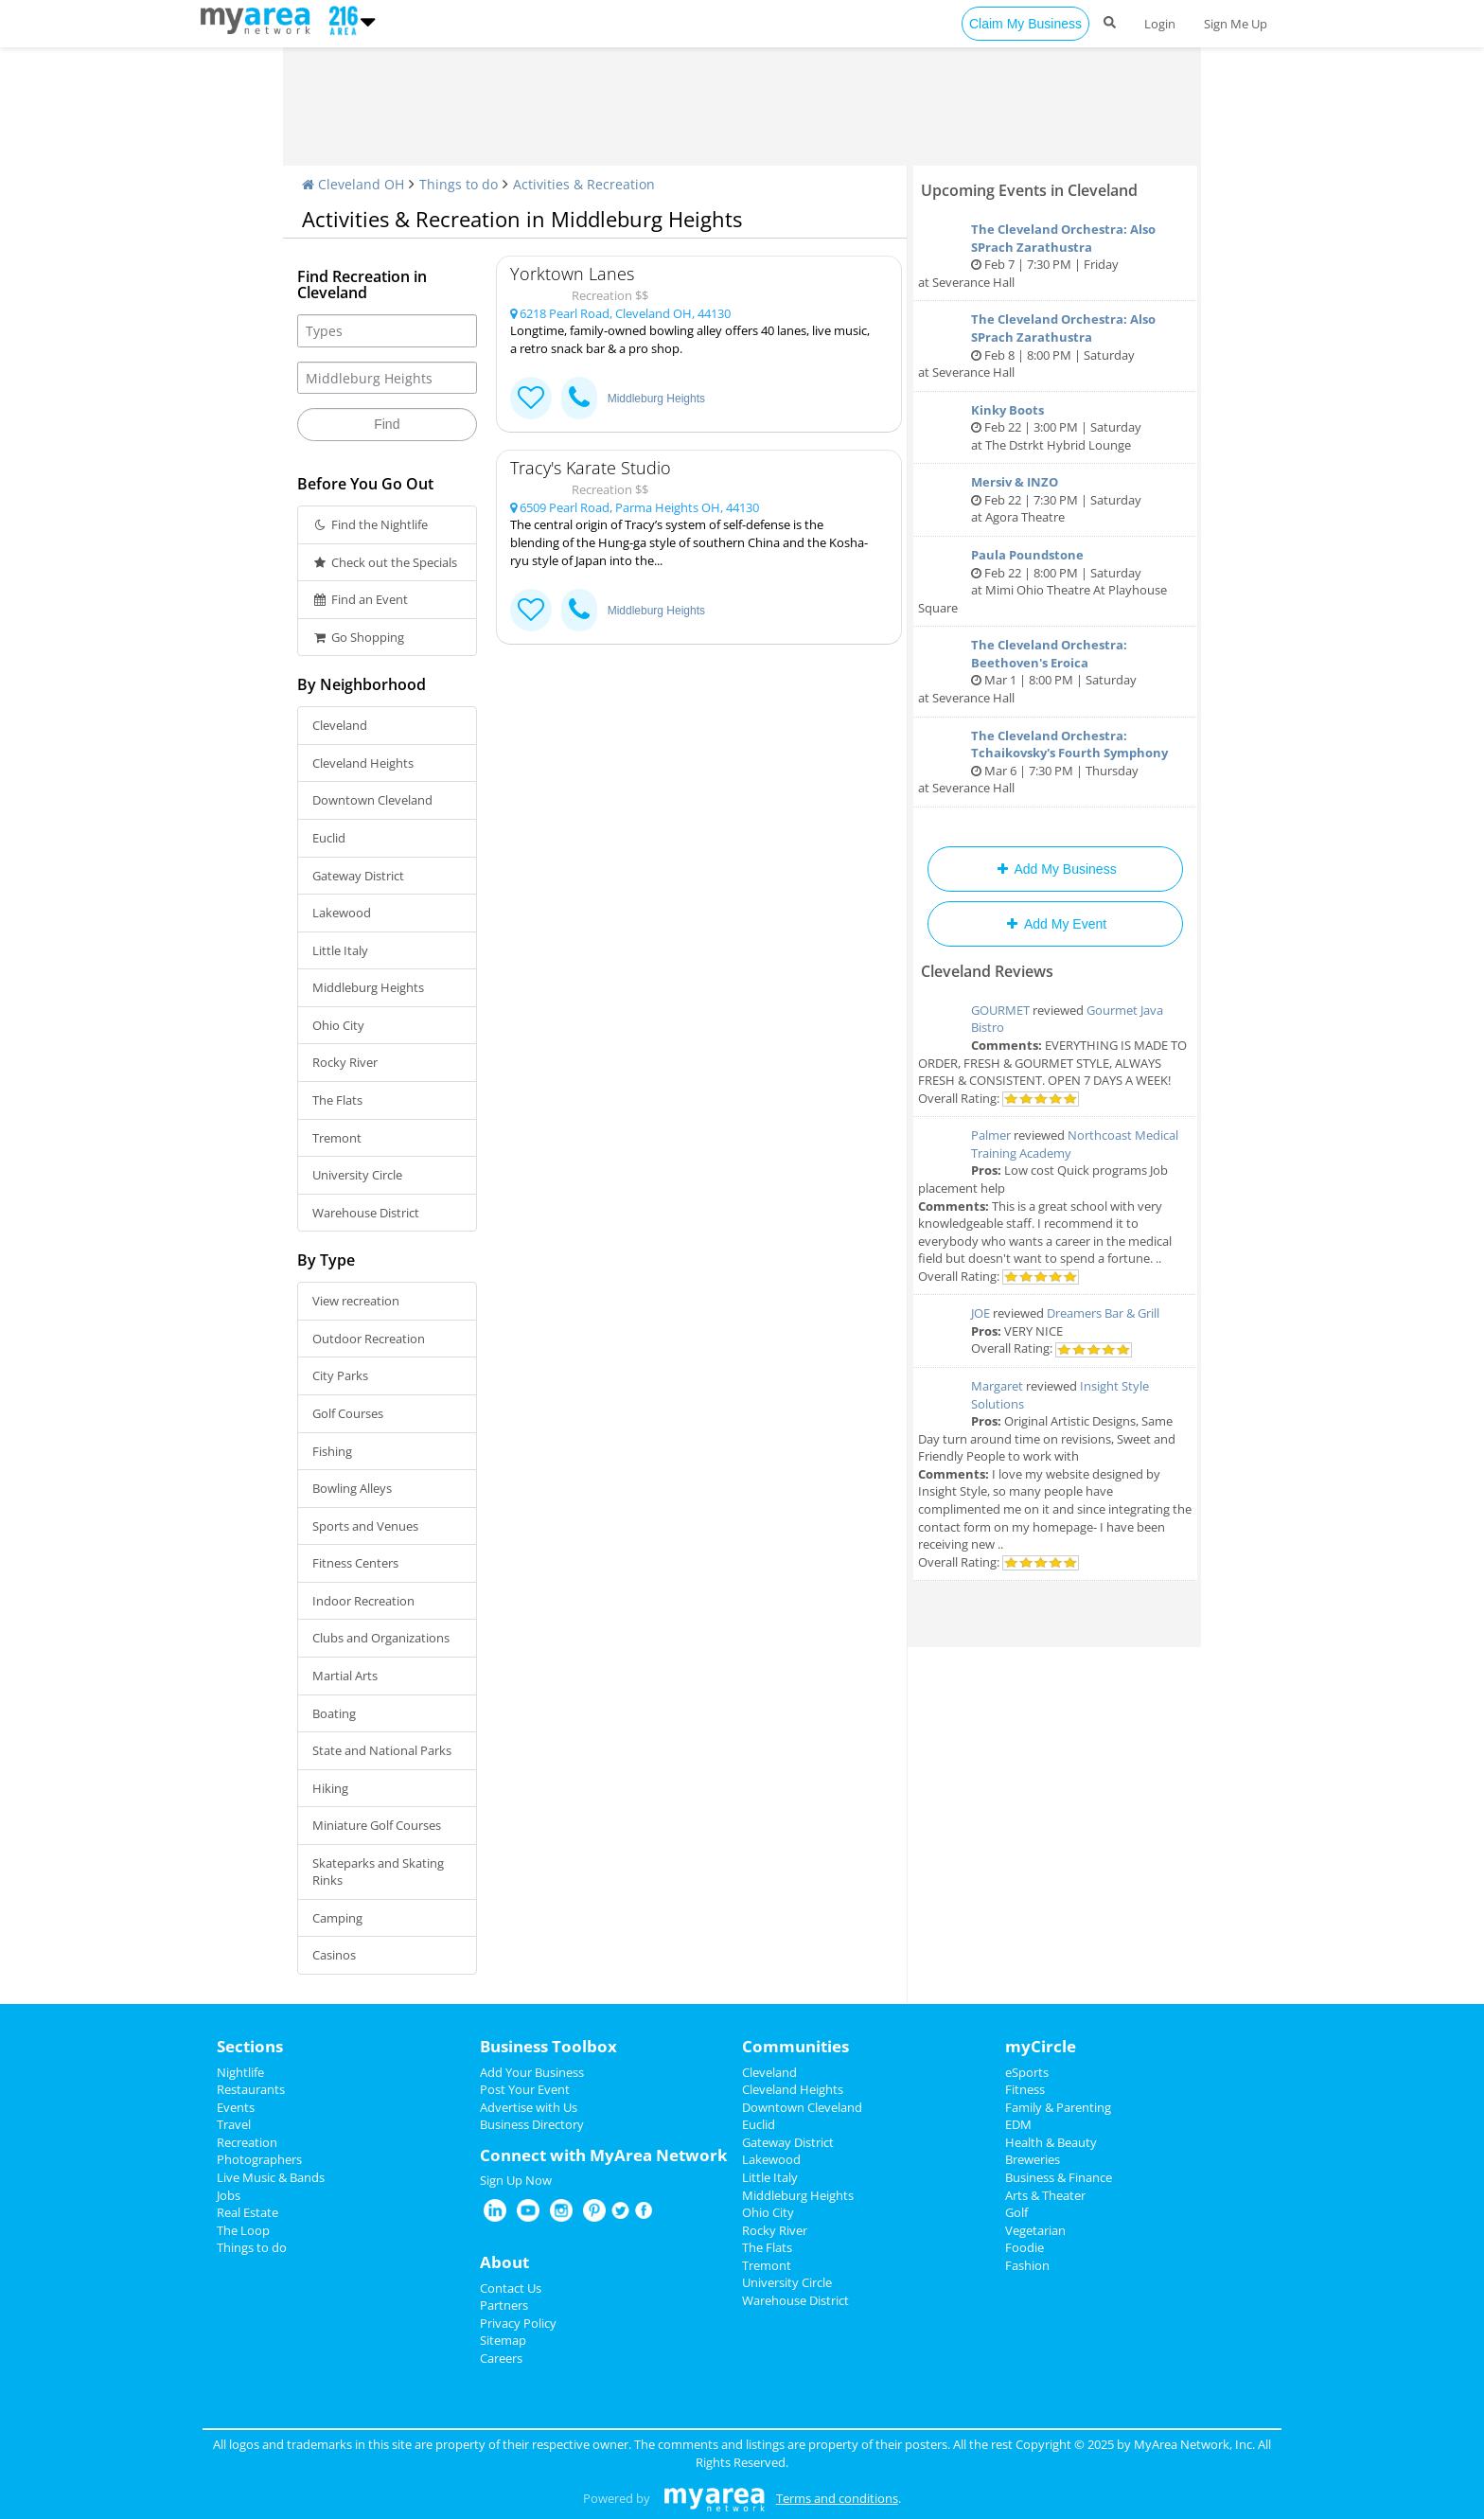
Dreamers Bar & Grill (1103, 1313)
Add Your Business (532, 2072)
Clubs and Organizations (381, 1637)
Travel (234, 2124)
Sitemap (503, 2340)
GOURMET (1000, 1010)
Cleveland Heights (363, 763)
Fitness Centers (355, 1562)
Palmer (991, 1135)
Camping (337, 1917)
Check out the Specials (384, 562)
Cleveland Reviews (987, 971)
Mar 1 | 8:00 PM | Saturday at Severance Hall (1055, 671)
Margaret (997, 1385)
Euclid (328, 837)
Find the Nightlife (370, 524)
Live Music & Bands (271, 2177)
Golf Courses (347, 1413)
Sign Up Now (516, 2180)
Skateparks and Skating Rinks (378, 1871)
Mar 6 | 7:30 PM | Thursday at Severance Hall (1055, 762)
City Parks (340, 1375)
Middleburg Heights (368, 987)
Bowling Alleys (352, 1488)
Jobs (228, 2195)
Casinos (334, 1954)
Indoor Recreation (363, 1600)
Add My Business (1055, 869)
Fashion (1027, 2265)
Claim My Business (1025, 23)
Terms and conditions (837, 2498)
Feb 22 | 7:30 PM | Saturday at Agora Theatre (1055, 499)
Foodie (1024, 2247)
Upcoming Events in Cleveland (1029, 190)
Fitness (1025, 2089)
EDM (1018, 2124)
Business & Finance (1058, 2177)
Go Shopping (358, 637)
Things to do (458, 184)
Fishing (332, 1451)
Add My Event (1055, 923)
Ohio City (338, 1025)
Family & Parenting (1058, 2107)
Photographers (259, 2159)
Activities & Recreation (584, 184)
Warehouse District (365, 1212)
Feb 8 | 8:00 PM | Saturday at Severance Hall (1055, 345)
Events (236, 2107)
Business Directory (532, 2124)
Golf (1016, 2212)
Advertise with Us (528, 2107)
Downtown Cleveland (372, 799)
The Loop (243, 2230)
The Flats (337, 1100)
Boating (334, 1713)
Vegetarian (1035, 2230)
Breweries (1032, 2159)
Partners (504, 2305)
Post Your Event (525, 2089)
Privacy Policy (518, 2323)
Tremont (337, 1137)
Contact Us (510, 2288)
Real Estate (247, 2212)
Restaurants (251, 2089)
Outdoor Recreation (368, 1338)
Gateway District (358, 875)
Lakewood (341, 912)
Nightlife (240, 2072)
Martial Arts (345, 1675)
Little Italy (340, 950)
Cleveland (339, 725)
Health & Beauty (1051, 2142)
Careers (501, 2358)
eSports (1027, 2072)
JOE (980, 1313)
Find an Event (360, 599)
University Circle (357, 1174)
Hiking (330, 1788)
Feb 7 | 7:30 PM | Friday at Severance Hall (1055, 256)
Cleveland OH (353, 184)
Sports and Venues (365, 1525)
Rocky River (345, 1062)
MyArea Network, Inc (1193, 2444)
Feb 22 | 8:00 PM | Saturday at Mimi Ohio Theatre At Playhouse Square (1055, 581)
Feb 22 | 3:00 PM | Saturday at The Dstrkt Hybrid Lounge (1055, 427)
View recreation (355, 1300)
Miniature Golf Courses (376, 1825)
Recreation (247, 2142)
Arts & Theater (1045, 2195)
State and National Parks (381, 1750)
